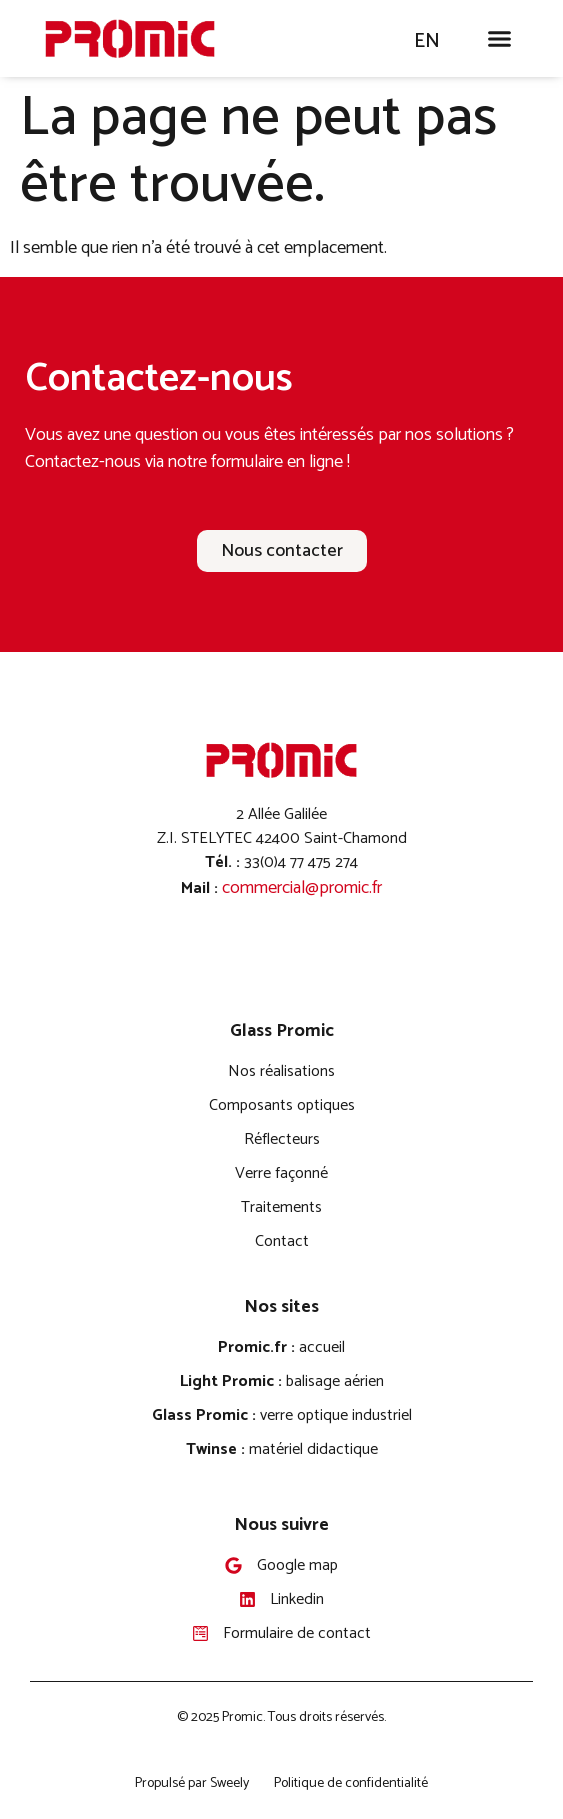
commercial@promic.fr (302, 888)
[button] (500, 39)
